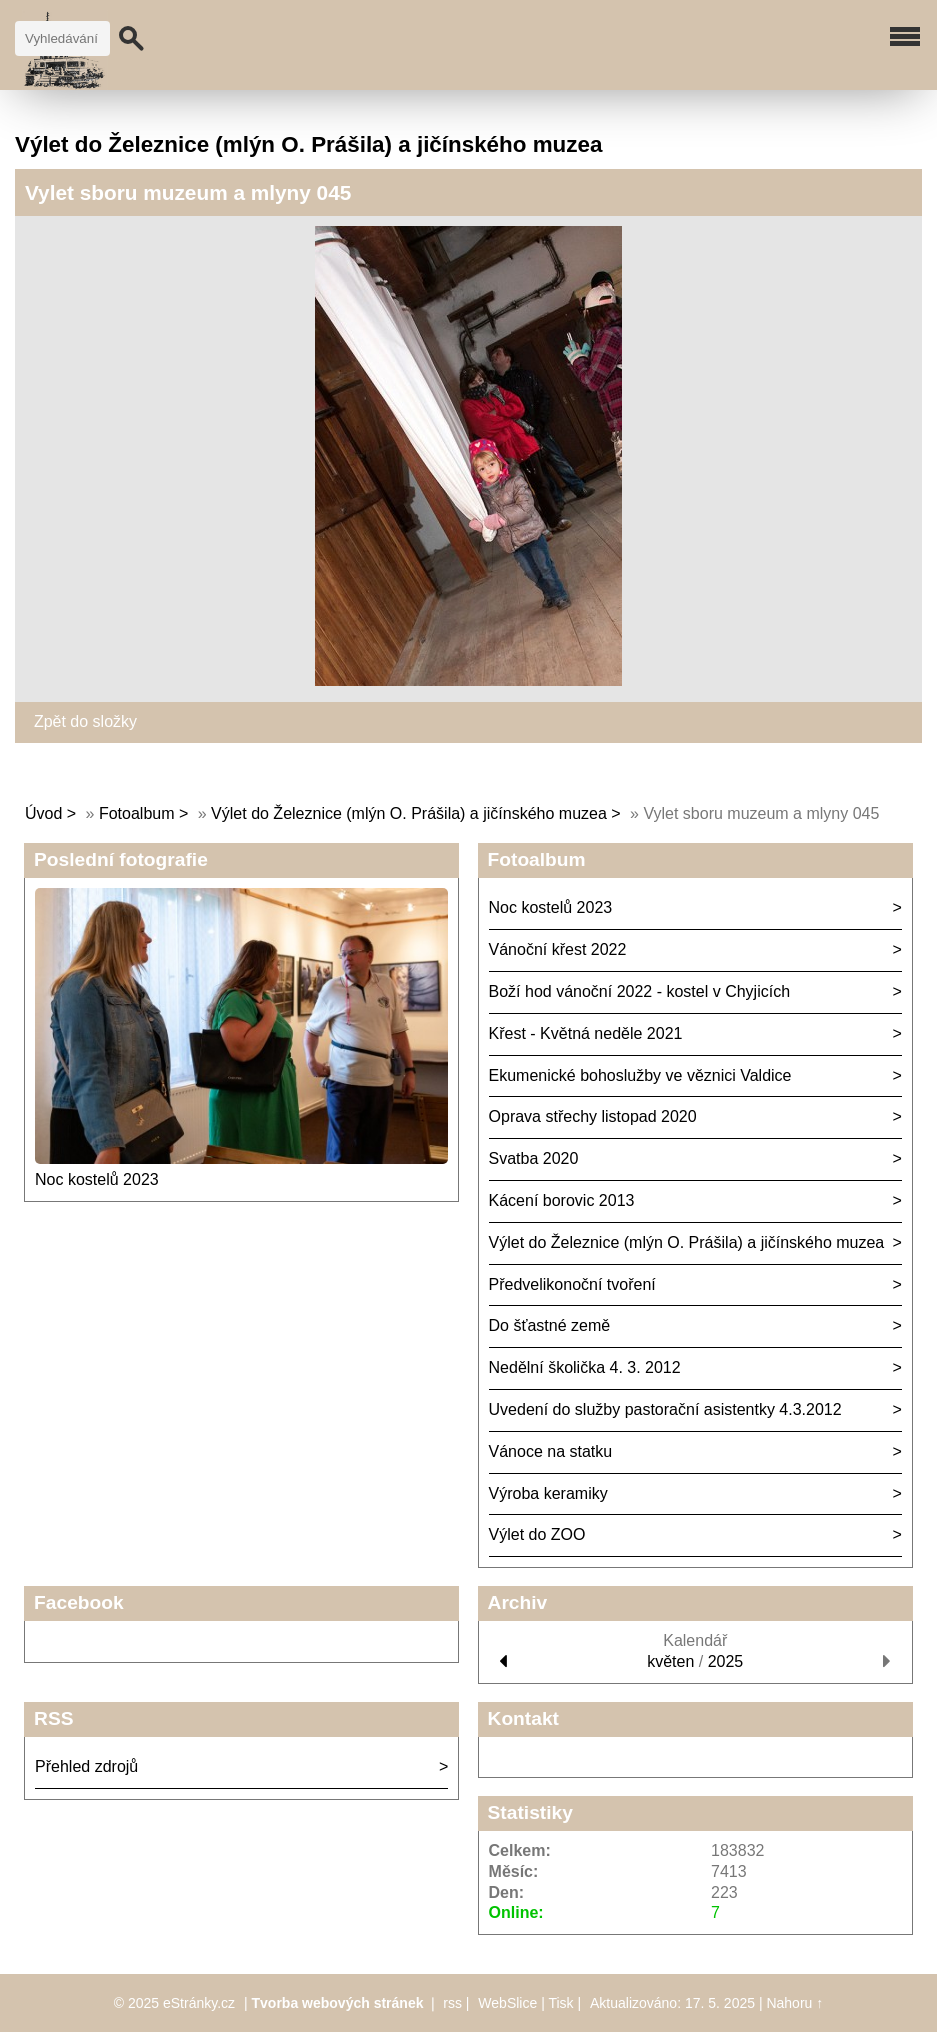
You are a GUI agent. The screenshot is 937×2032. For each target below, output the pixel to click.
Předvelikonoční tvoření (572, 1284)
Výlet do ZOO (537, 1534)
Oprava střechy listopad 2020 (593, 1116)
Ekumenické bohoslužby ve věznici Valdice (640, 1075)
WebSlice (507, 2003)
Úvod (43, 813)
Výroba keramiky (548, 1493)
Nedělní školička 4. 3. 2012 (585, 1367)
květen (670, 1661)
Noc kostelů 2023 (97, 1179)
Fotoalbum (137, 813)
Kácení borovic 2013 (562, 1200)
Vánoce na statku (551, 1451)
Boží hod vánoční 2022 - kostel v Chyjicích (640, 991)
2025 (726, 1661)
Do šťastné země (550, 1325)
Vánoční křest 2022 (558, 949)
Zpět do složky (85, 721)
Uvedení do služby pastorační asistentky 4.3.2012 (665, 1409)
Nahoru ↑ (794, 2003)
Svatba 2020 (534, 1158)
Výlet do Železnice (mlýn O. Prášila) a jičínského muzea (409, 813)
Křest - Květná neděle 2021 (586, 1033)
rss (452, 2003)
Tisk (560, 2003)
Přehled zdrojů (86, 1766)
